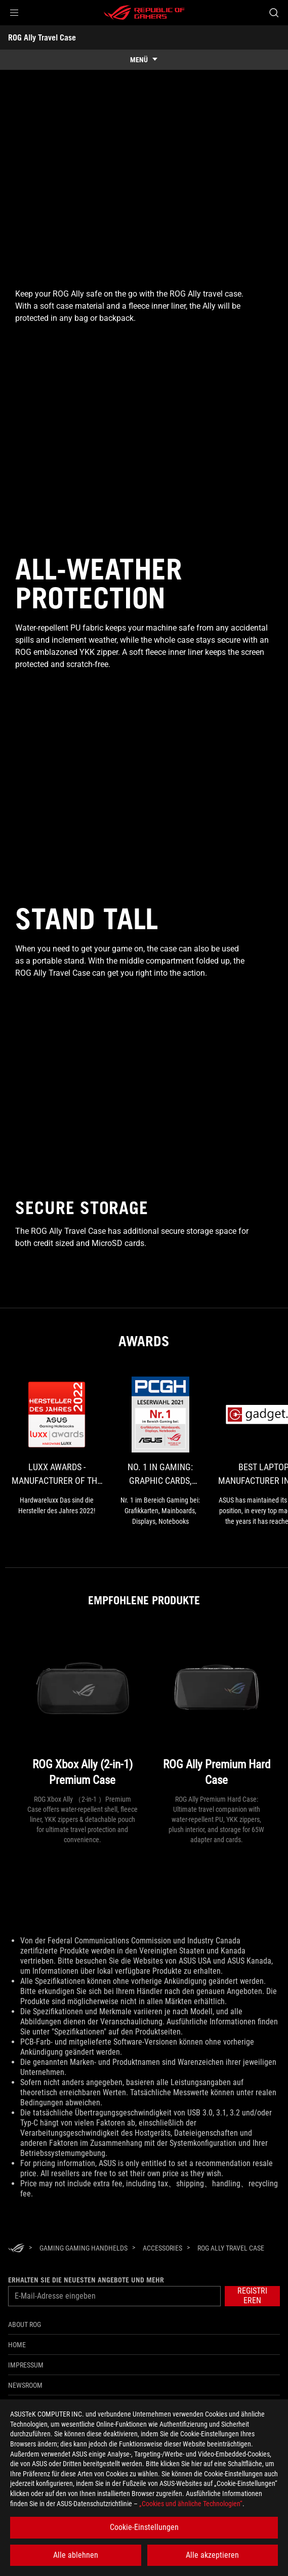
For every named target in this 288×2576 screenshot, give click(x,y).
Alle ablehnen (75, 2555)
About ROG (24, 2324)
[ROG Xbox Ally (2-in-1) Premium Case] (82, 1711)
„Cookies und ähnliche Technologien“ (190, 2504)
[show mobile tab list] (144, 60)
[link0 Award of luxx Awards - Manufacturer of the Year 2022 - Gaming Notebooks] (57, 1446)
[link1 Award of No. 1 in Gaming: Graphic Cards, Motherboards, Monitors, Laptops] (161, 1452)
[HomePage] (16, 2248)
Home (17, 2345)
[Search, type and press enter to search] (273, 12)
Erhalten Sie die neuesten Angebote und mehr (86, 2280)
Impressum (26, 2365)
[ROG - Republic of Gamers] (144, 12)
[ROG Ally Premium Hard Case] (216, 1711)
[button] (14, 13)
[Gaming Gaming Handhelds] (83, 2248)
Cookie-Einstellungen (144, 2527)
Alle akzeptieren (212, 2555)
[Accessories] (162, 2248)
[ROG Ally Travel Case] (230, 2248)
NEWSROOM (25, 2385)
